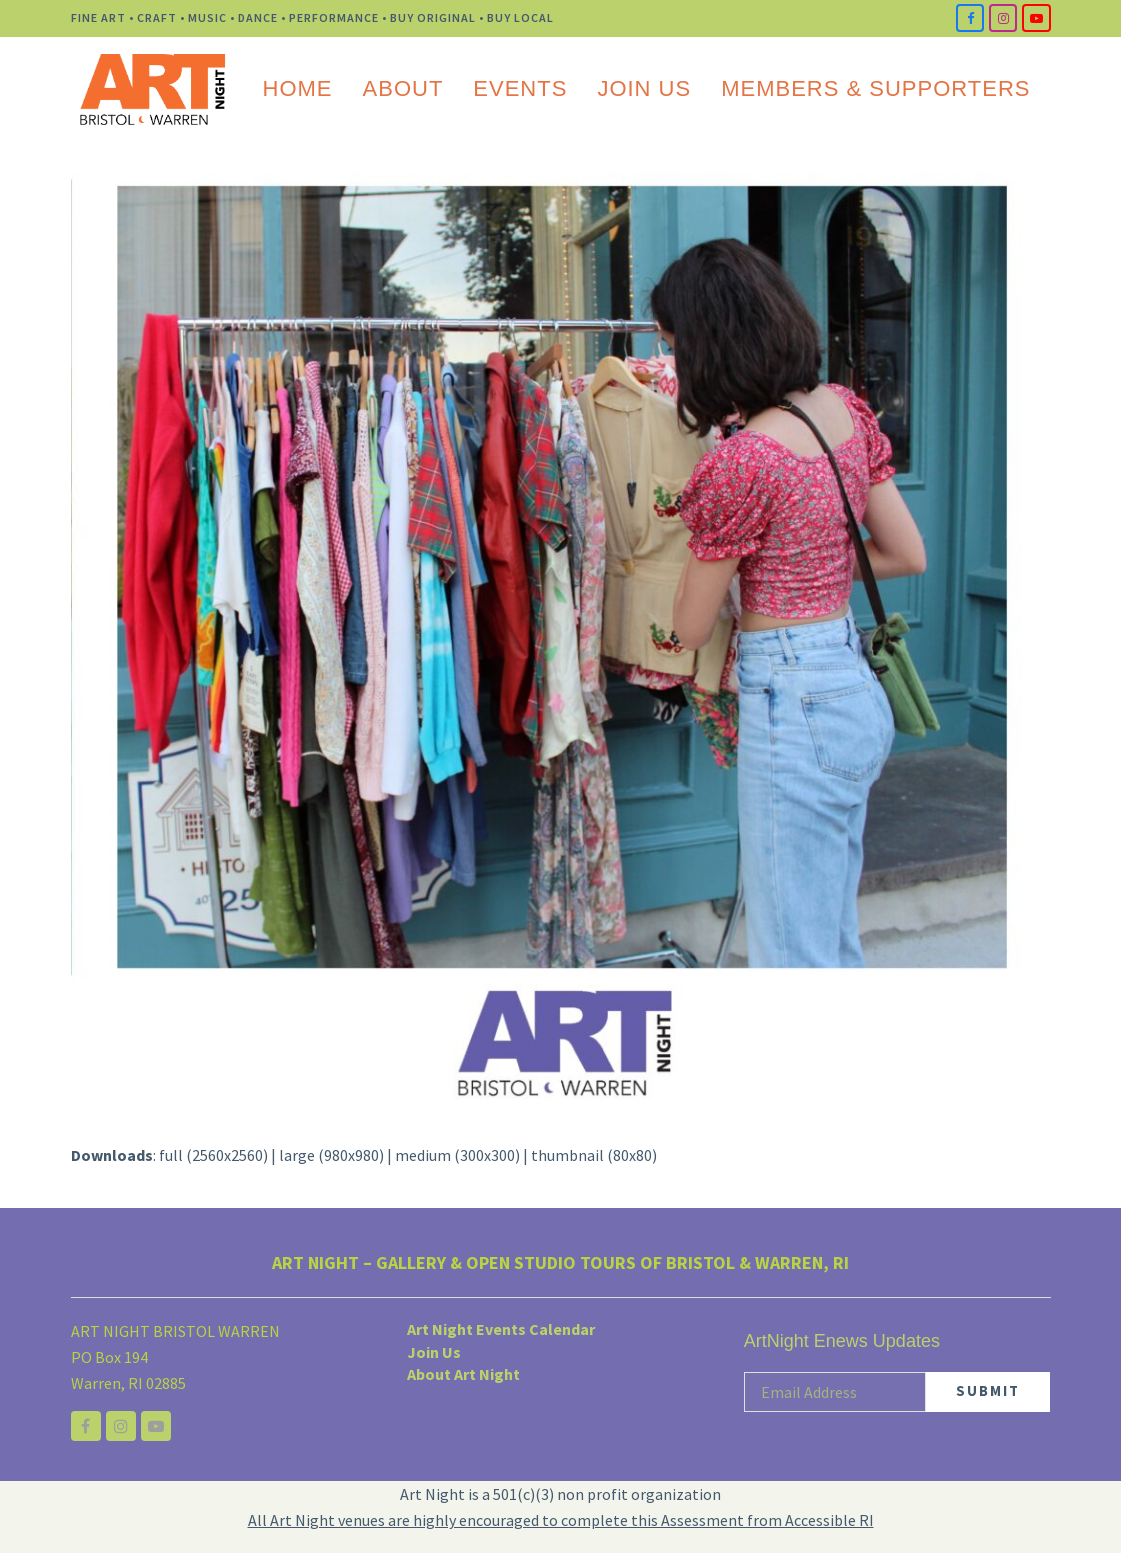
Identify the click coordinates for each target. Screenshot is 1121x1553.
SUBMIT (988, 1390)
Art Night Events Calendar (501, 1329)
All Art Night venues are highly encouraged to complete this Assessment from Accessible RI (561, 1520)
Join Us (434, 1352)
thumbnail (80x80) (594, 1155)
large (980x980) (331, 1155)
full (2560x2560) (213, 1155)
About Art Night (463, 1374)
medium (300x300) (457, 1155)
